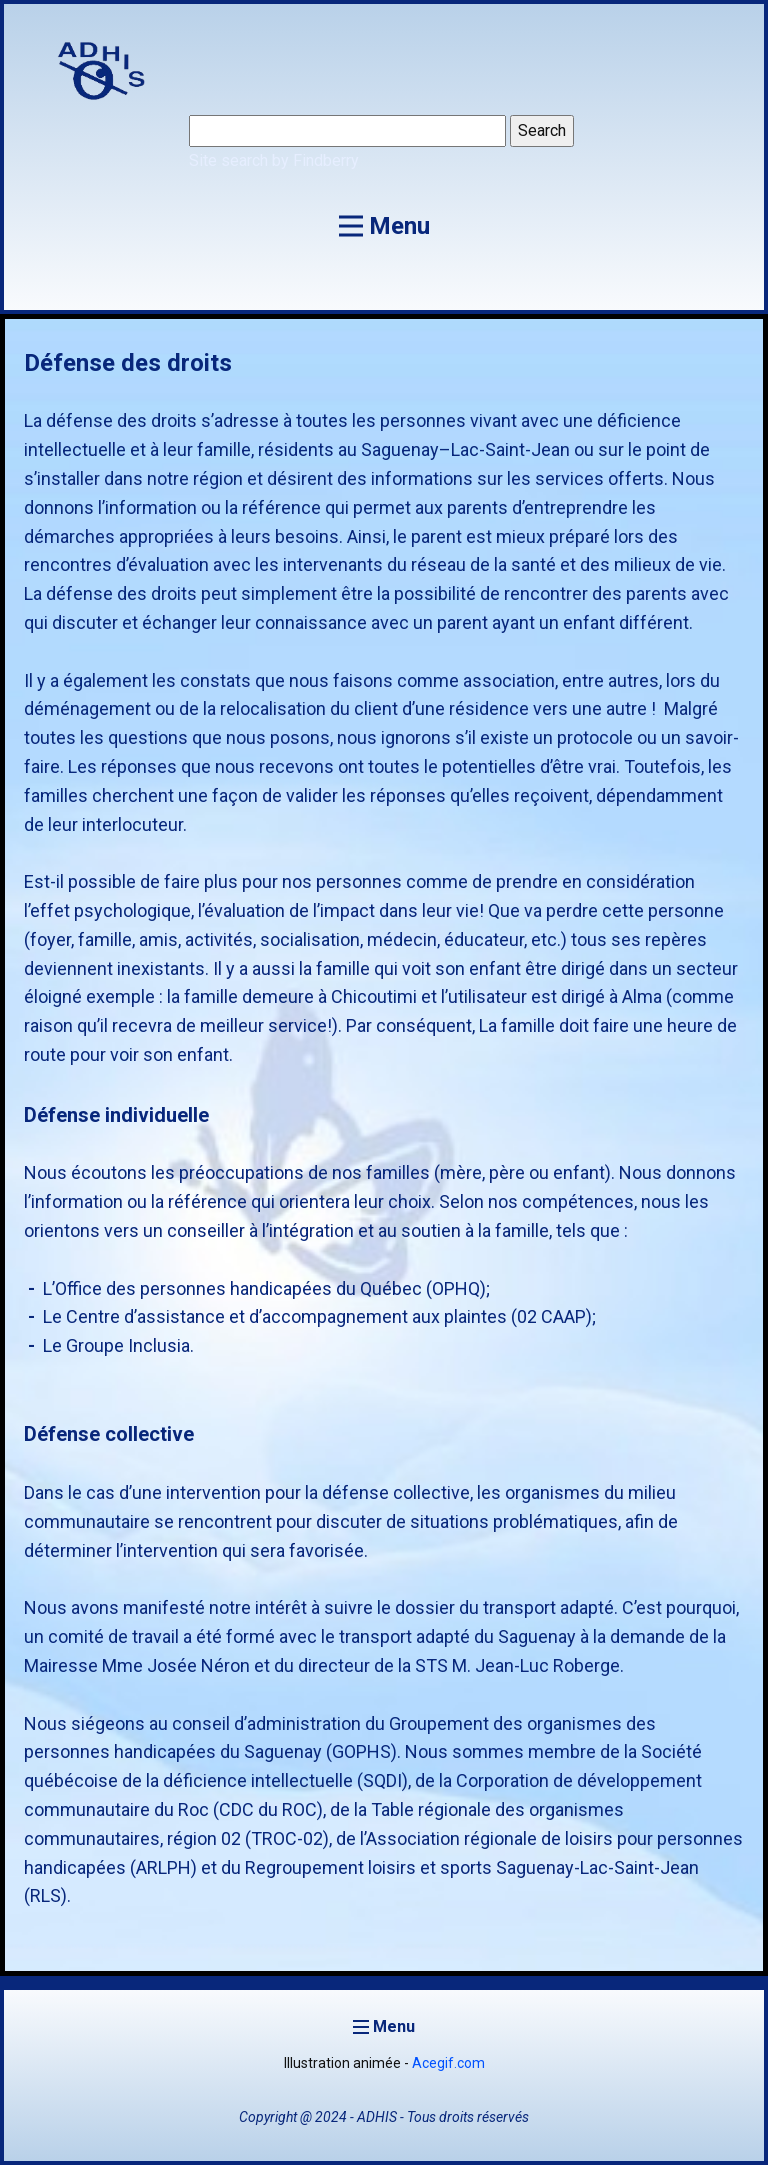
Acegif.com (448, 2063)
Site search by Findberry (274, 160)
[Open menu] (384, 226)
